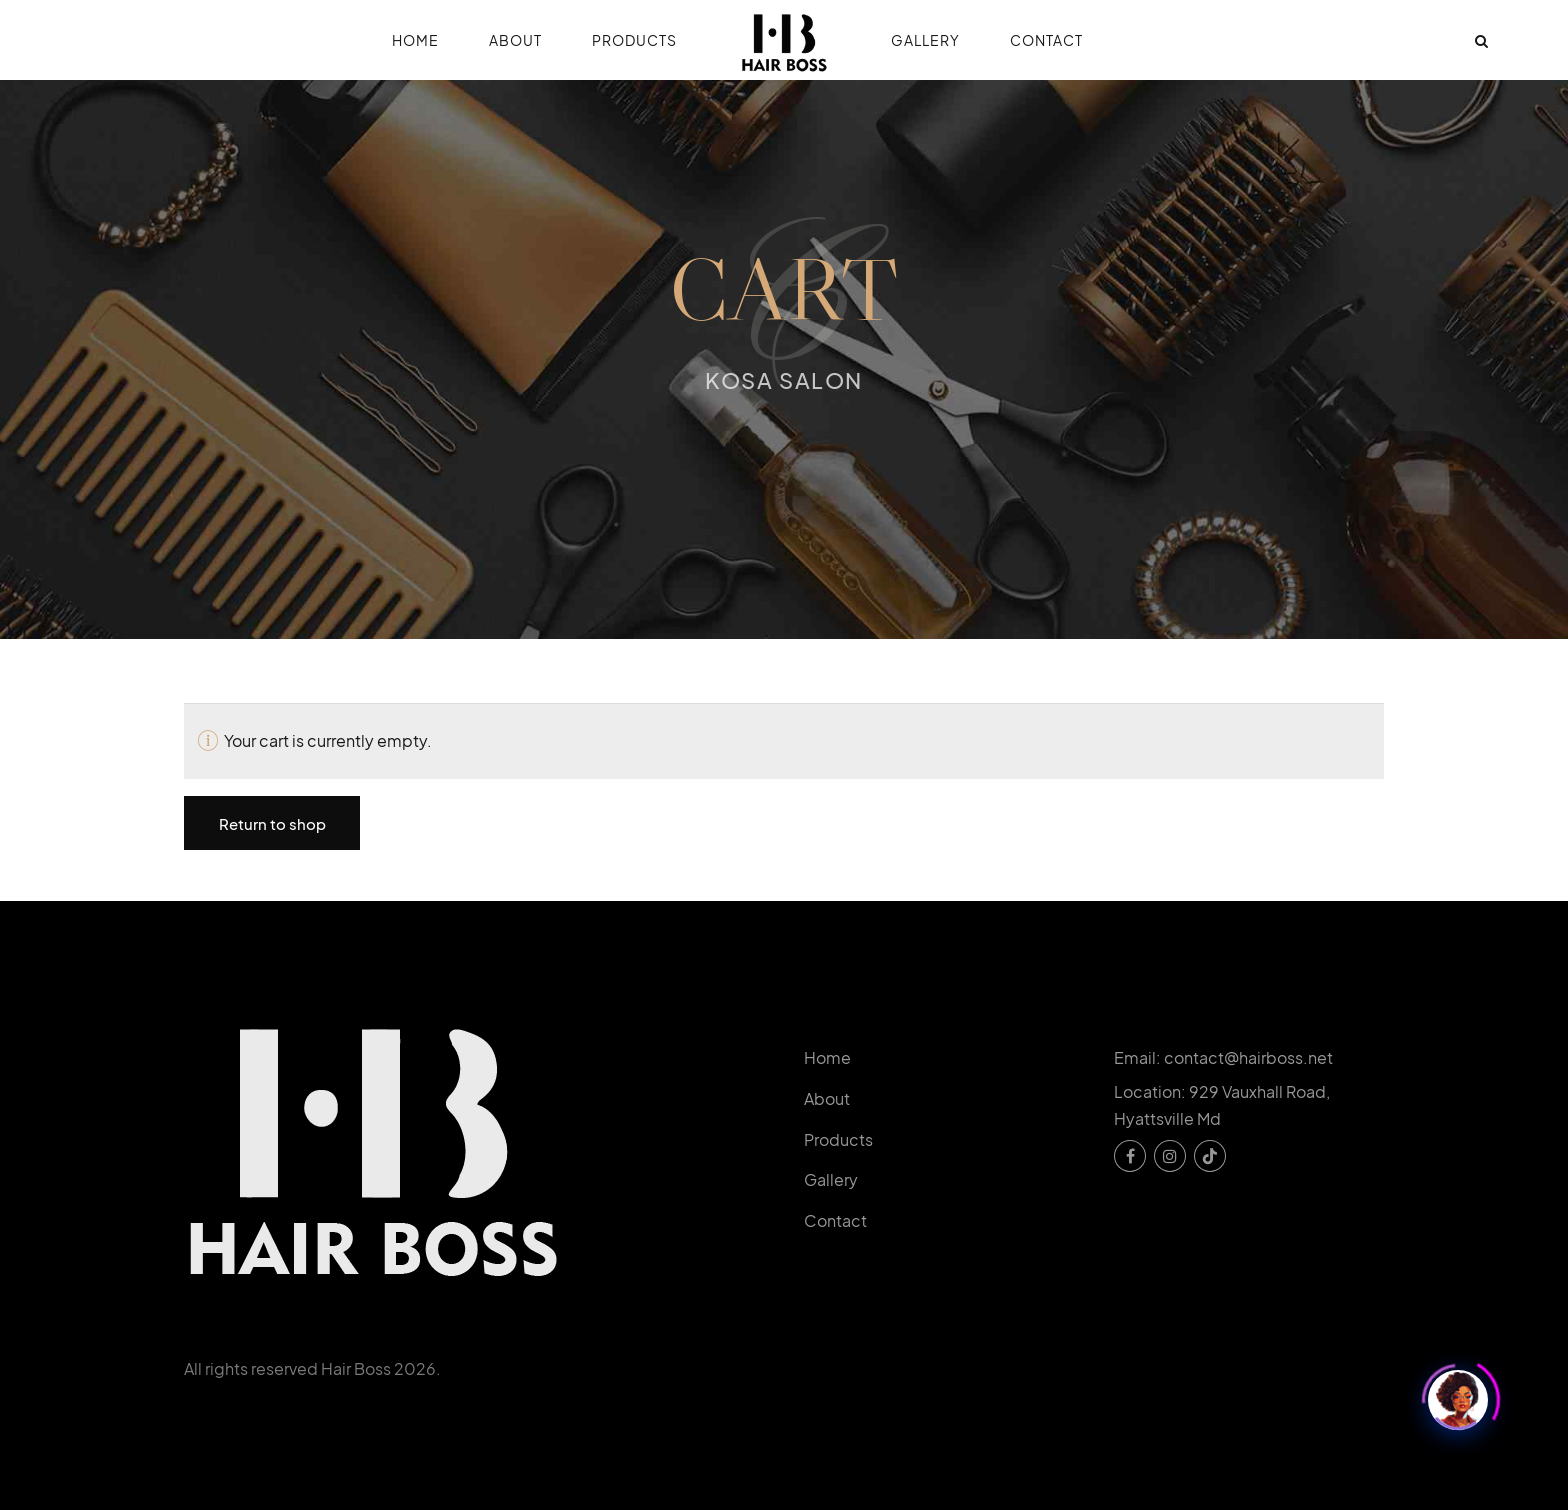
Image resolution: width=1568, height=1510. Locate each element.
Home (415, 40)
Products (634, 40)
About (515, 40)
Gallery (925, 40)
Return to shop (272, 823)
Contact (1046, 40)
